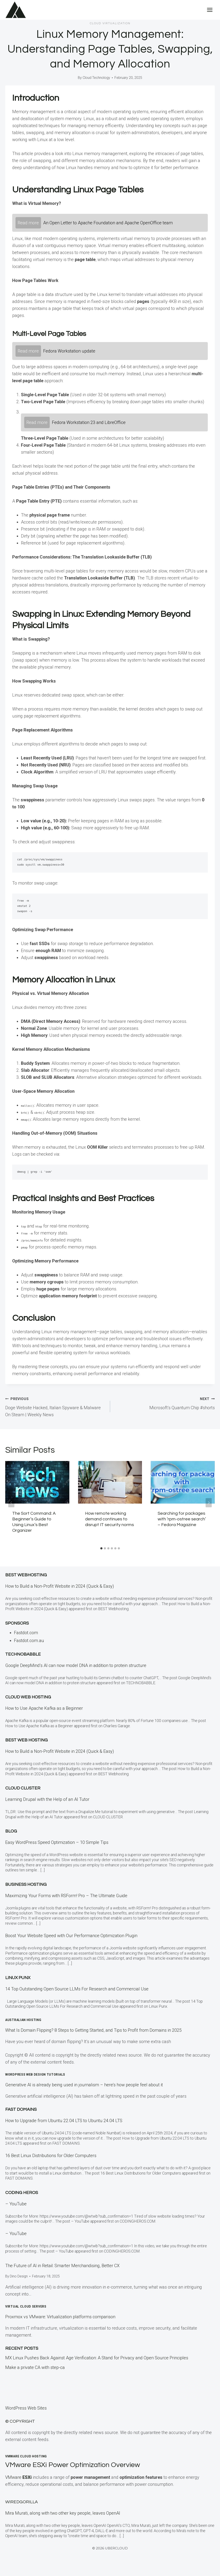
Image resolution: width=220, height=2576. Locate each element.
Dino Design (19, 2276)
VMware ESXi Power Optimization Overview (72, 2465)
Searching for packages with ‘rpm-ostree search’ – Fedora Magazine (182, 1519)
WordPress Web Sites (26, 2408)
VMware (19, 2477)
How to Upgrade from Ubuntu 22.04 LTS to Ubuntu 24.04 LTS (63, 2120)
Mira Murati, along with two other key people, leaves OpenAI (62, 2513)
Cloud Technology (96, 78)
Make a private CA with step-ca (35, 2367)
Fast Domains (21, 2109)
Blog (11, 1831)
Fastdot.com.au (29, 1640)
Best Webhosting (26, 1575)
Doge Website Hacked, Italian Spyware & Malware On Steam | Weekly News (55, 1406)
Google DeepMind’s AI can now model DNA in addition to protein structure (75, 1665)
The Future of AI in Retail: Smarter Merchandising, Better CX (62, 2265)
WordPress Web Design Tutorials (35, 2074)
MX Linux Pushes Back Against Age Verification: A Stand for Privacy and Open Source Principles (96, 2357)
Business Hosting (26, 1884)
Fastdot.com (26, 1632)
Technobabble (23, 1654)
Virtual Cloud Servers (25, 2306)
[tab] (101, 1548)
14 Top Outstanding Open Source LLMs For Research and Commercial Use (76, 1989)
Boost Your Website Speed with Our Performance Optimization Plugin (71, 1935)
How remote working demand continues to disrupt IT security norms (109, 1519)
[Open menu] (210, 9)
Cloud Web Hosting (28, 1697)
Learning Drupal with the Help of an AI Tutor (47, 1799)
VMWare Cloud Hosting (26, 2456)
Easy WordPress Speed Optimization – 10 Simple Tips (56, 1842)
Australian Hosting (23, 2020)
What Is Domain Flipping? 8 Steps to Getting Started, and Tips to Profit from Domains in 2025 (93, 2030)
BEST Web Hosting (26, 1740)
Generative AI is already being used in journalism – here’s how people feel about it (84, 2084)
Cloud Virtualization (110, 23)
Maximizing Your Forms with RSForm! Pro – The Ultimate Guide (66, 1895)
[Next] (209, 1502)
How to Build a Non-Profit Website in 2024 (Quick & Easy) (59, 1586)
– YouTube (16, 2203)
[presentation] (37, 1482)
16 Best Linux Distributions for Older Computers (50, 2155)
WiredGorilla (21, 2502)
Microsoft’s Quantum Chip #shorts (164, 1402)
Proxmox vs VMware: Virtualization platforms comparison (60, 2316)
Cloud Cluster (22, 1788)
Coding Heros (21, 2192)
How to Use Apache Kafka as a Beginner (44, 1708)
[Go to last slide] (11, 1502)
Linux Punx (17, 1978)
